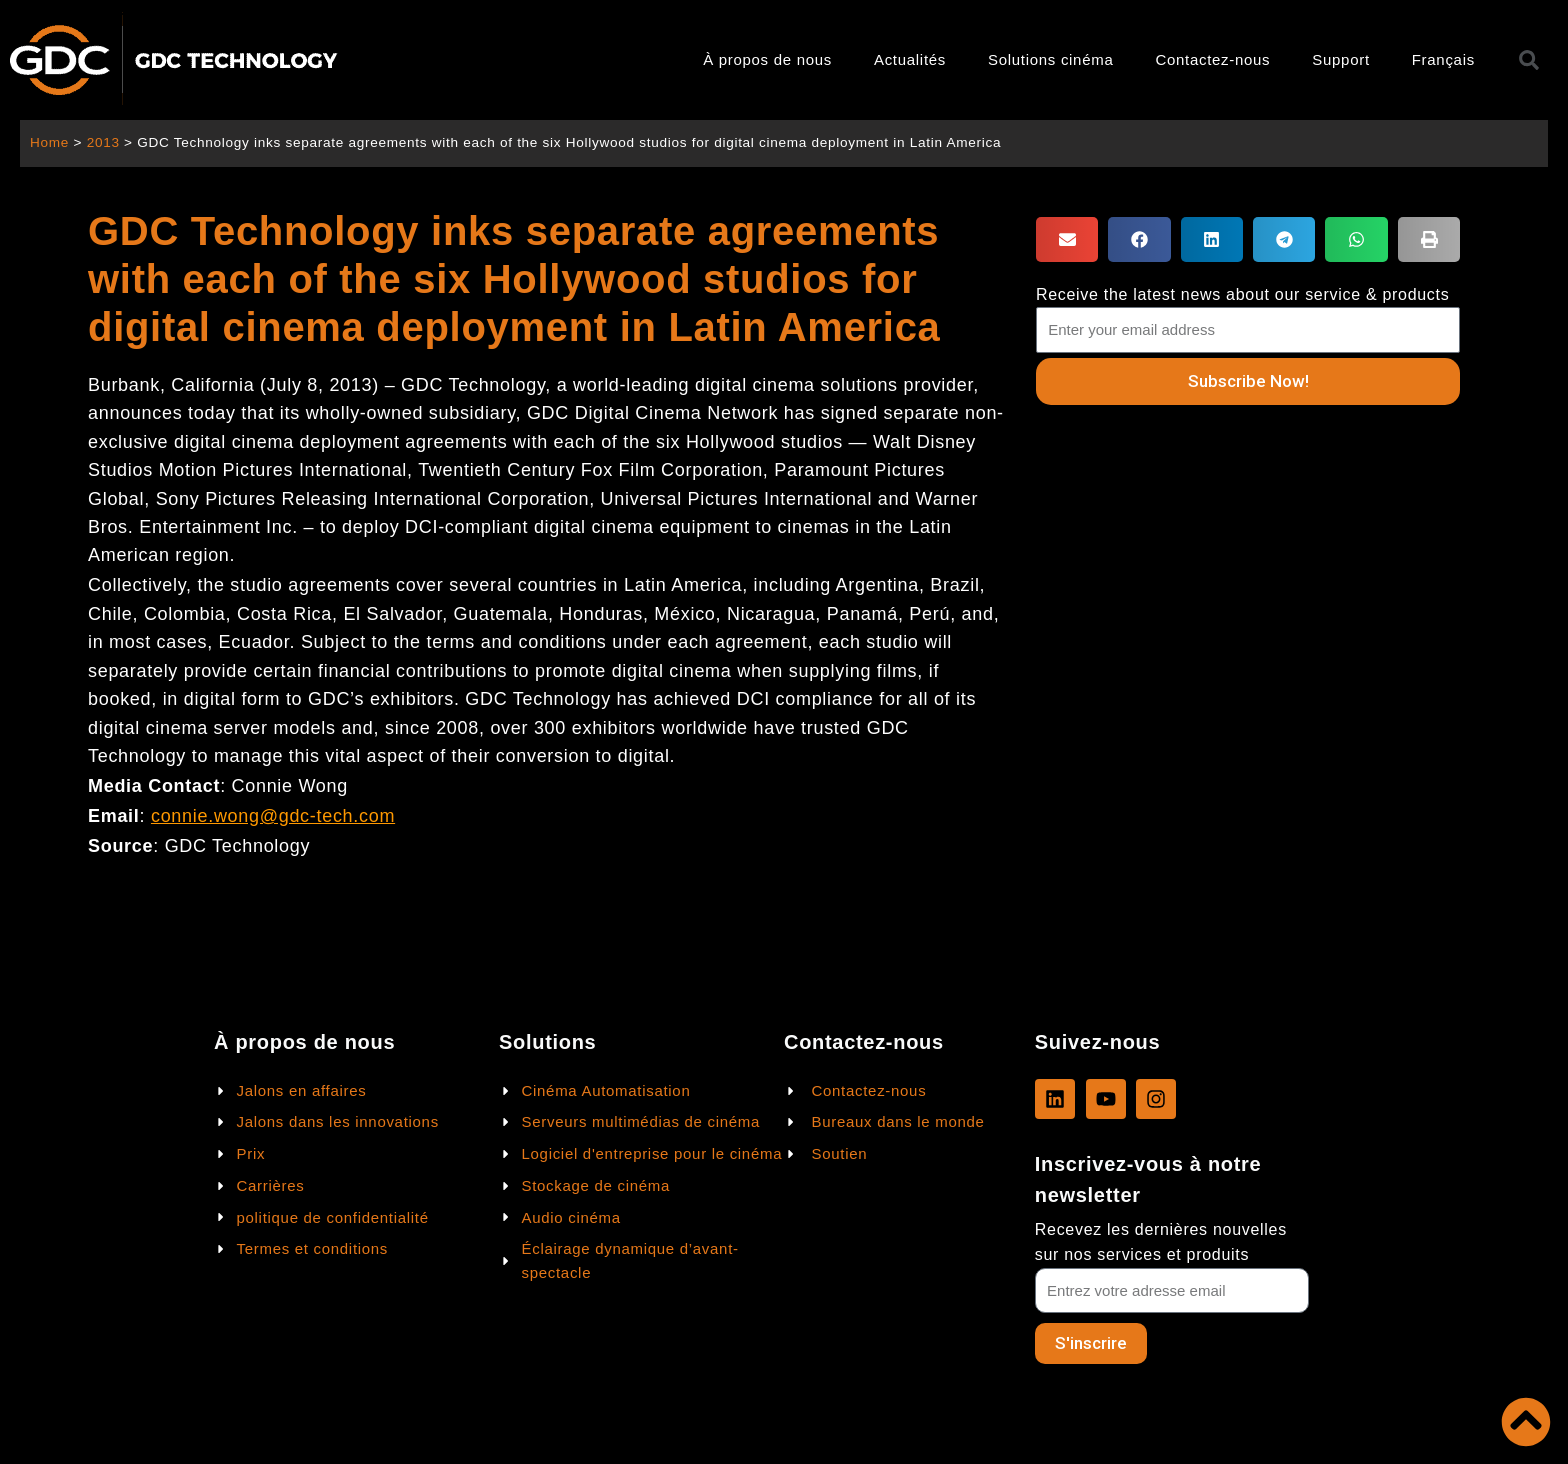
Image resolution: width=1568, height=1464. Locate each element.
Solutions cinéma (1050, 59)
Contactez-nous (1212, 59)
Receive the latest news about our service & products (1243, 294)
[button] (1067, 239)
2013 (103, 142)
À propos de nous (767, 59)
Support (1340, 59)
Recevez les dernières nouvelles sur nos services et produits (1161, 1242)
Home (49, 142)
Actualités (910, 59)
